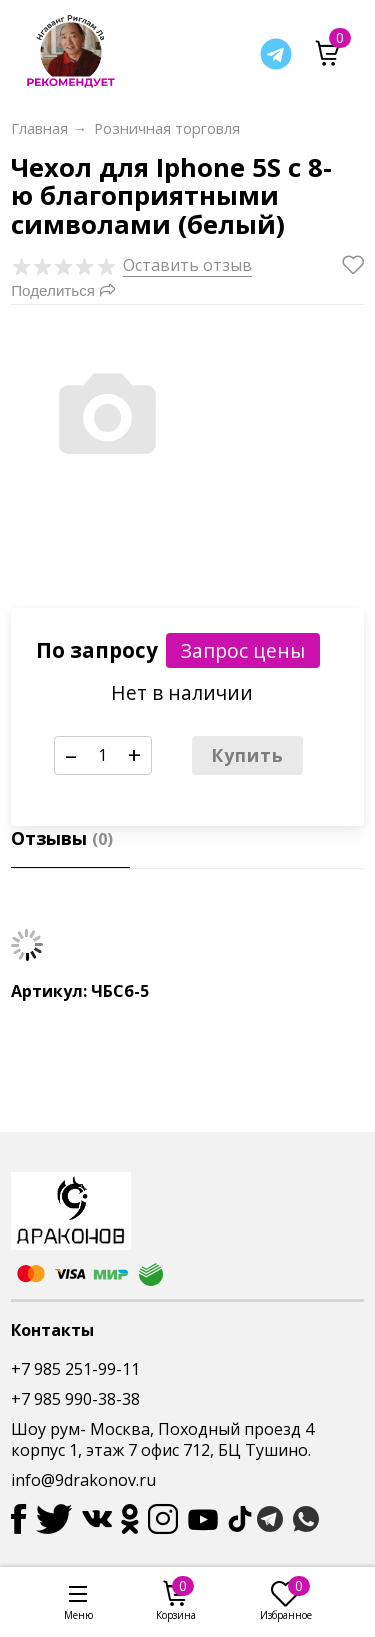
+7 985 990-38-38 (75, 1399)
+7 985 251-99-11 (75, 1369)
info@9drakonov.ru (83, 1480)
